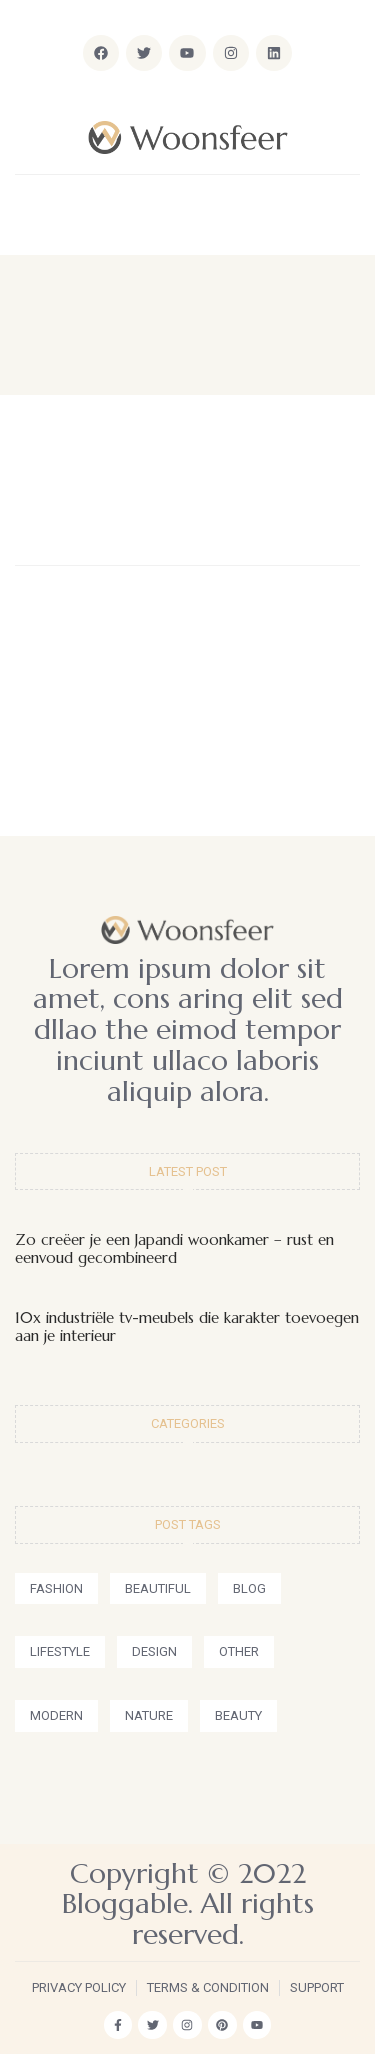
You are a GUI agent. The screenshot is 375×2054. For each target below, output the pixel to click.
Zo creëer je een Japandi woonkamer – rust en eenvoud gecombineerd (174, 1248)
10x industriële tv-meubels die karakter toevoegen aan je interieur (187, 1326)
